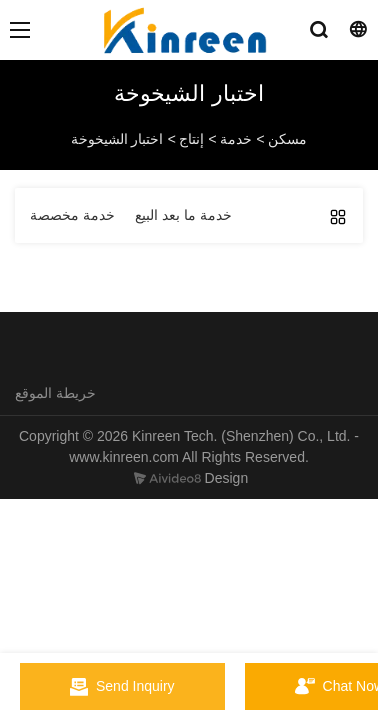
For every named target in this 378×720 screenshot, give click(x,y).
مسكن (287, 139)
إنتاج (191, 139)
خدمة (236, 139)
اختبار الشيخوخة (117, 139)
